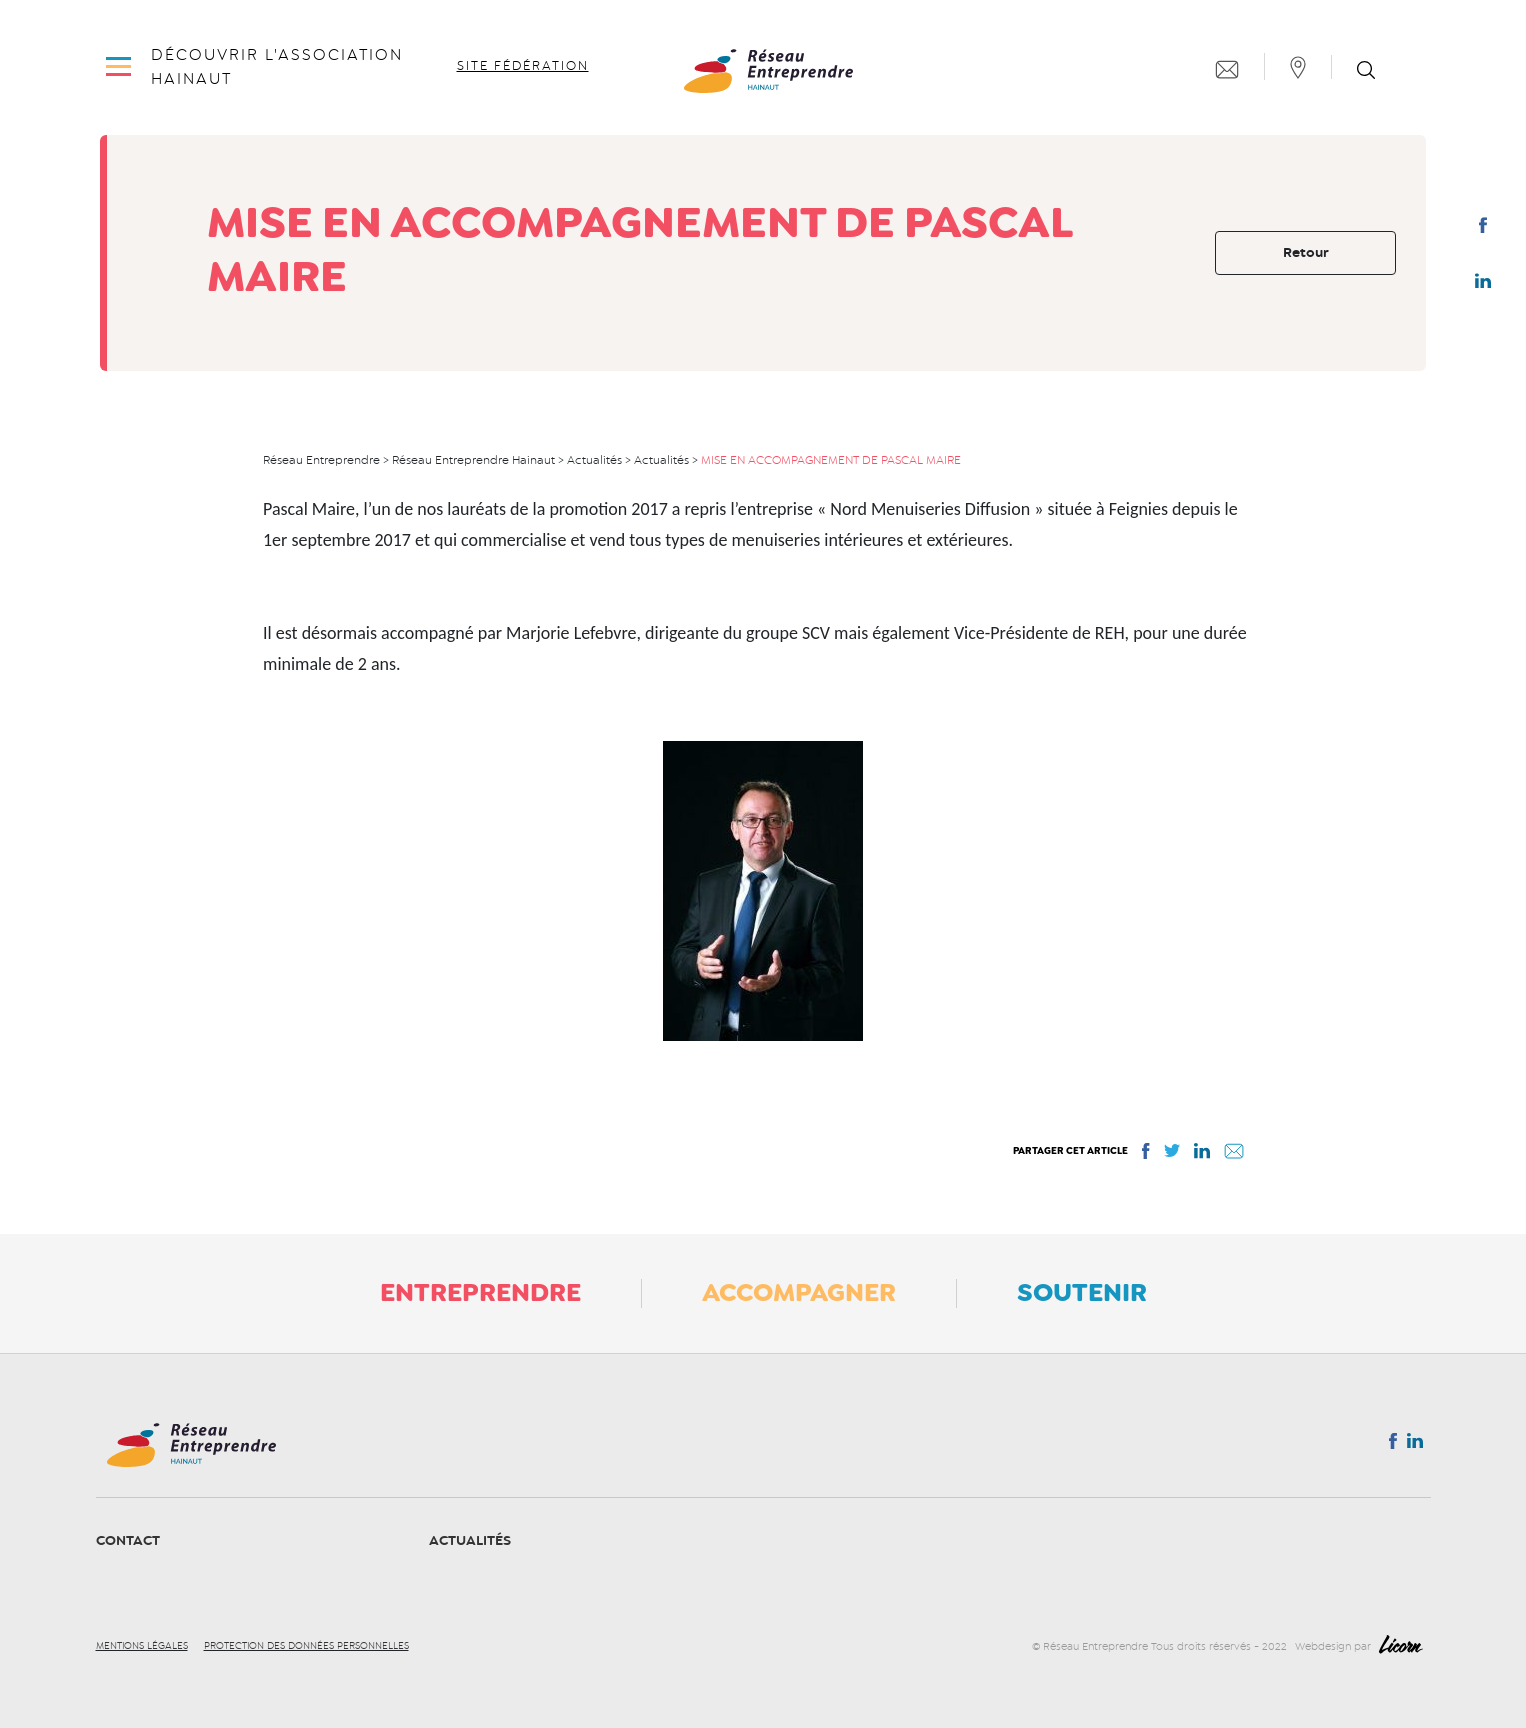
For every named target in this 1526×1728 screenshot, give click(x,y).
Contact (128, 1540)
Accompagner (799, 1292)
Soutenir (1082, 1292)
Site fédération (523, 66)
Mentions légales (142, 1646)
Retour (1306, 252)
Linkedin (1483, 285)
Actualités (470, 1540)
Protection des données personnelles (306, 1646)
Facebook (1482, 229)
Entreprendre (480, 1292)
